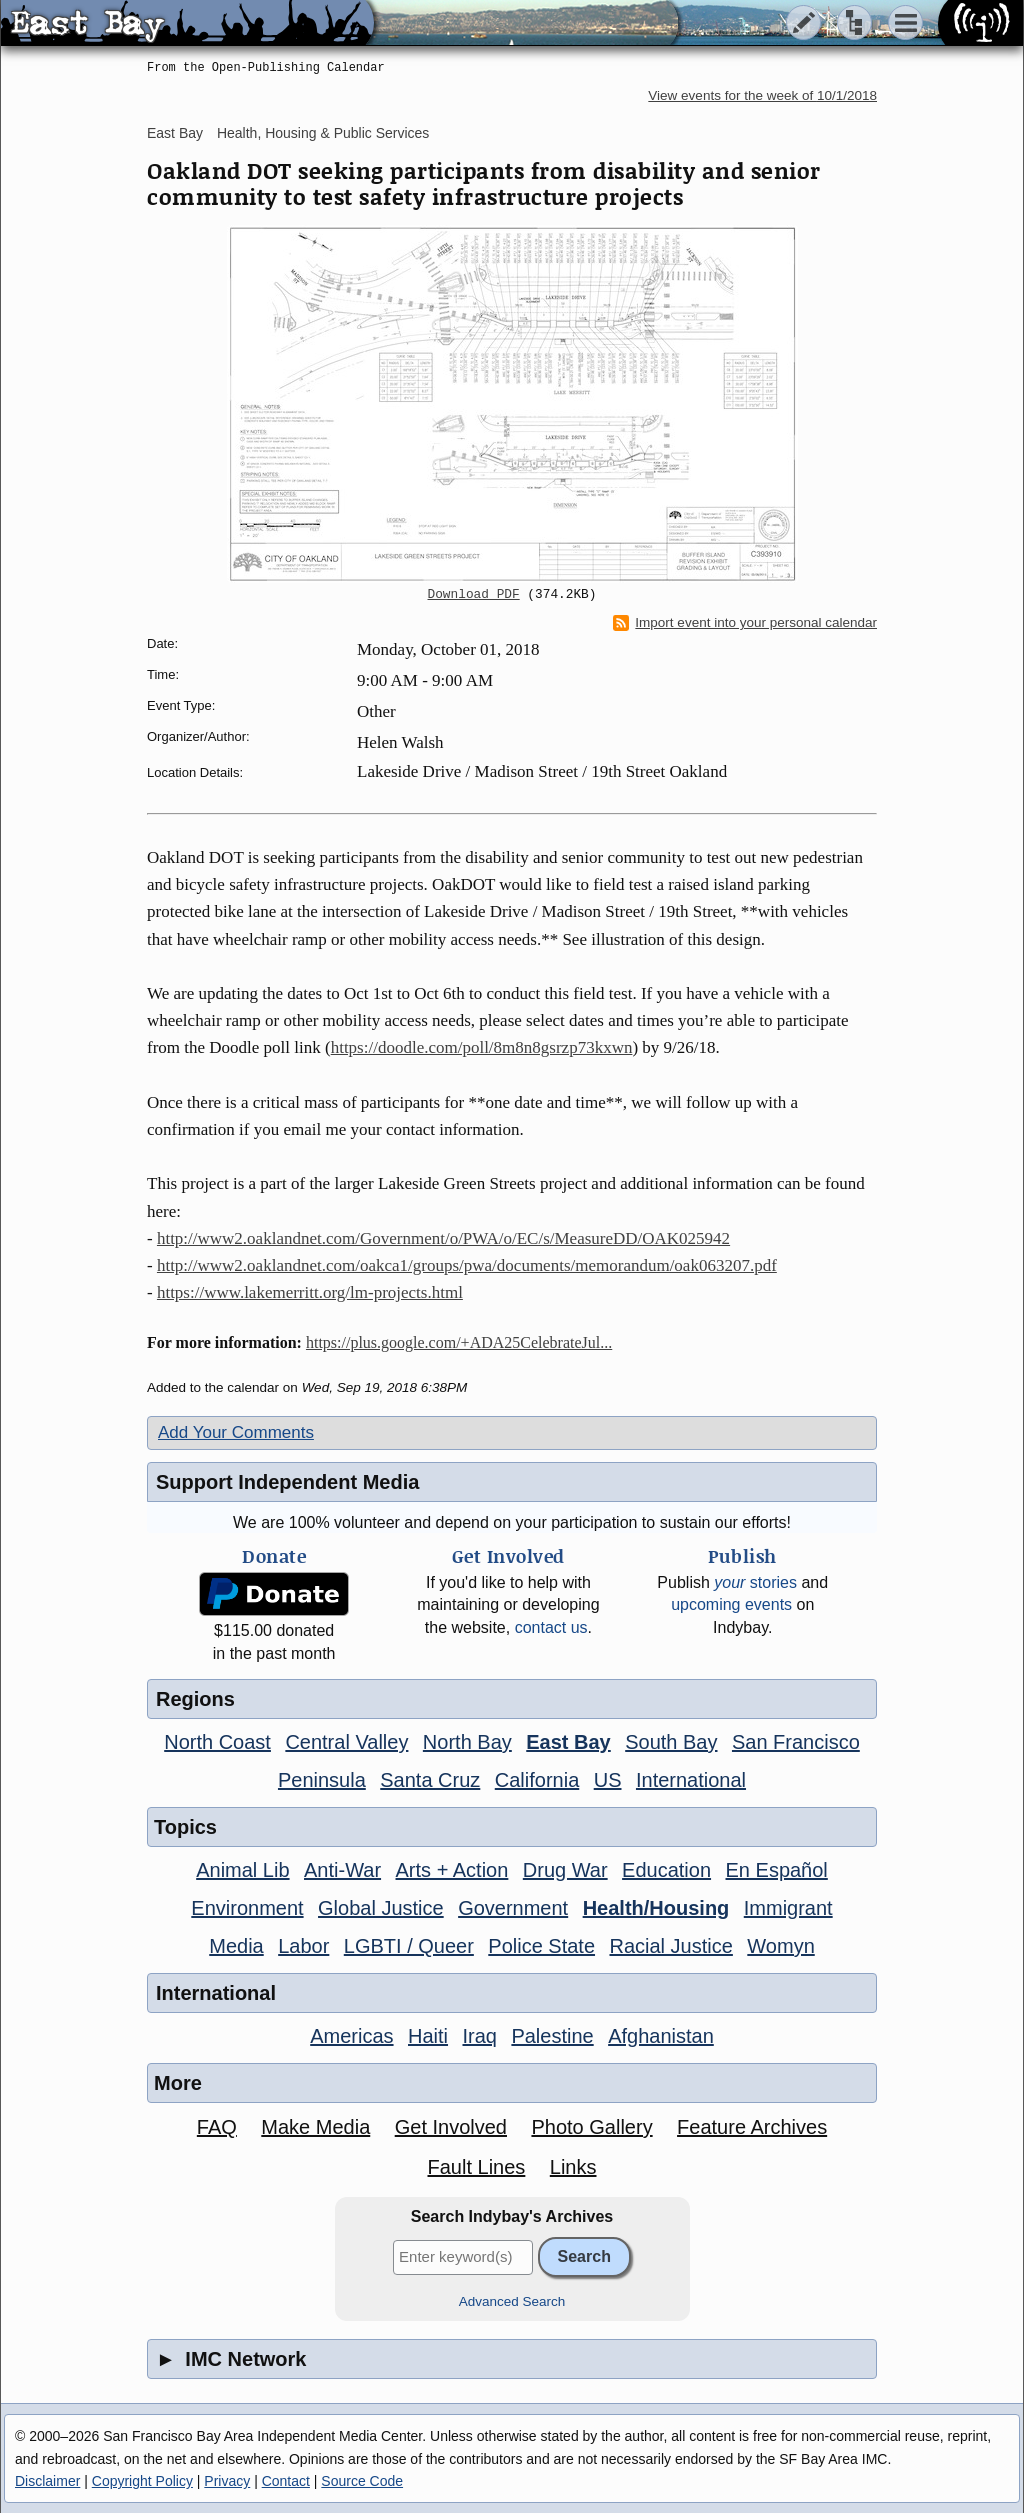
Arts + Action (452, 1870)
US (608, 1780)
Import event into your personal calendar (745, 623)
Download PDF (474, 595)
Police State (541, 1946)
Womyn (780, 1946)
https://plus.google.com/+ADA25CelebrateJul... (459, 1342)
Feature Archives (752, 2127)
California (537, 1780)
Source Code (362, 2481)
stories (755, 1582)
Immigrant (788, 1908)
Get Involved (451, 2127)
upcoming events (731, 1604)
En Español (777, 1870)
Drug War (565, 1870)
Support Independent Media (287, 1482)
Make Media (315, 2127)
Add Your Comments (236, 1432)
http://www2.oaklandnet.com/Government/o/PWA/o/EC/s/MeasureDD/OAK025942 (443, 1238)
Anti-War (342, 1870)
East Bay (175, 133)
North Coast (217, 1742)
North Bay (467, 1742)
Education (666, 1870)
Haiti (428, 2036)
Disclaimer (47, 2481)
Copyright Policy (142, 2481)
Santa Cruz (430, 1780)
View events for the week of (762, 95)
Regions (195, 1699)
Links (573, 2167)
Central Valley (346, 1742)
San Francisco (796, 1742)
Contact (286, 2481)
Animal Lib (242, 1870)
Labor (303, 1946)
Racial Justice (670, 1946)
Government (513, 1908)
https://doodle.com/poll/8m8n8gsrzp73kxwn (482, 1047)
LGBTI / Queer (409, 1946)
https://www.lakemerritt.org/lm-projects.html (310, 1292)
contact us (551, 1627)
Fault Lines (477, 2167)
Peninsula (322, 1780)
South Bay (671, 1742)
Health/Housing (656, 1908)
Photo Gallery (591, 2127)
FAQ (217, 2127)
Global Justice (381, 1908)
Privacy (227, 2481)
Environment (247, 1908)
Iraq (479, 2036)
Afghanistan (661, 2036)
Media (236, 1946)
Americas (351, 2036)
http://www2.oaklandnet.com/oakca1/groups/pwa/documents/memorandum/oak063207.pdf (467, 1265)
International (691, 1780)
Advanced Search (512, 2301)
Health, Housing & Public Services (323, 133)
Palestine (552, 2036)
